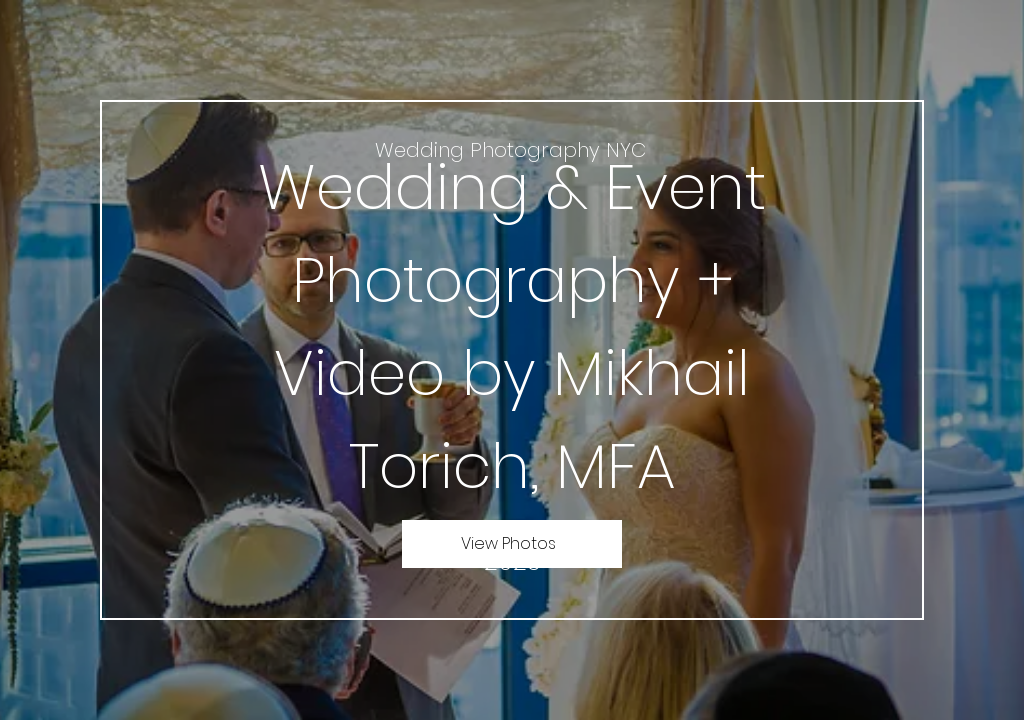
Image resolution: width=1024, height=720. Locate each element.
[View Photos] (512, 544)
